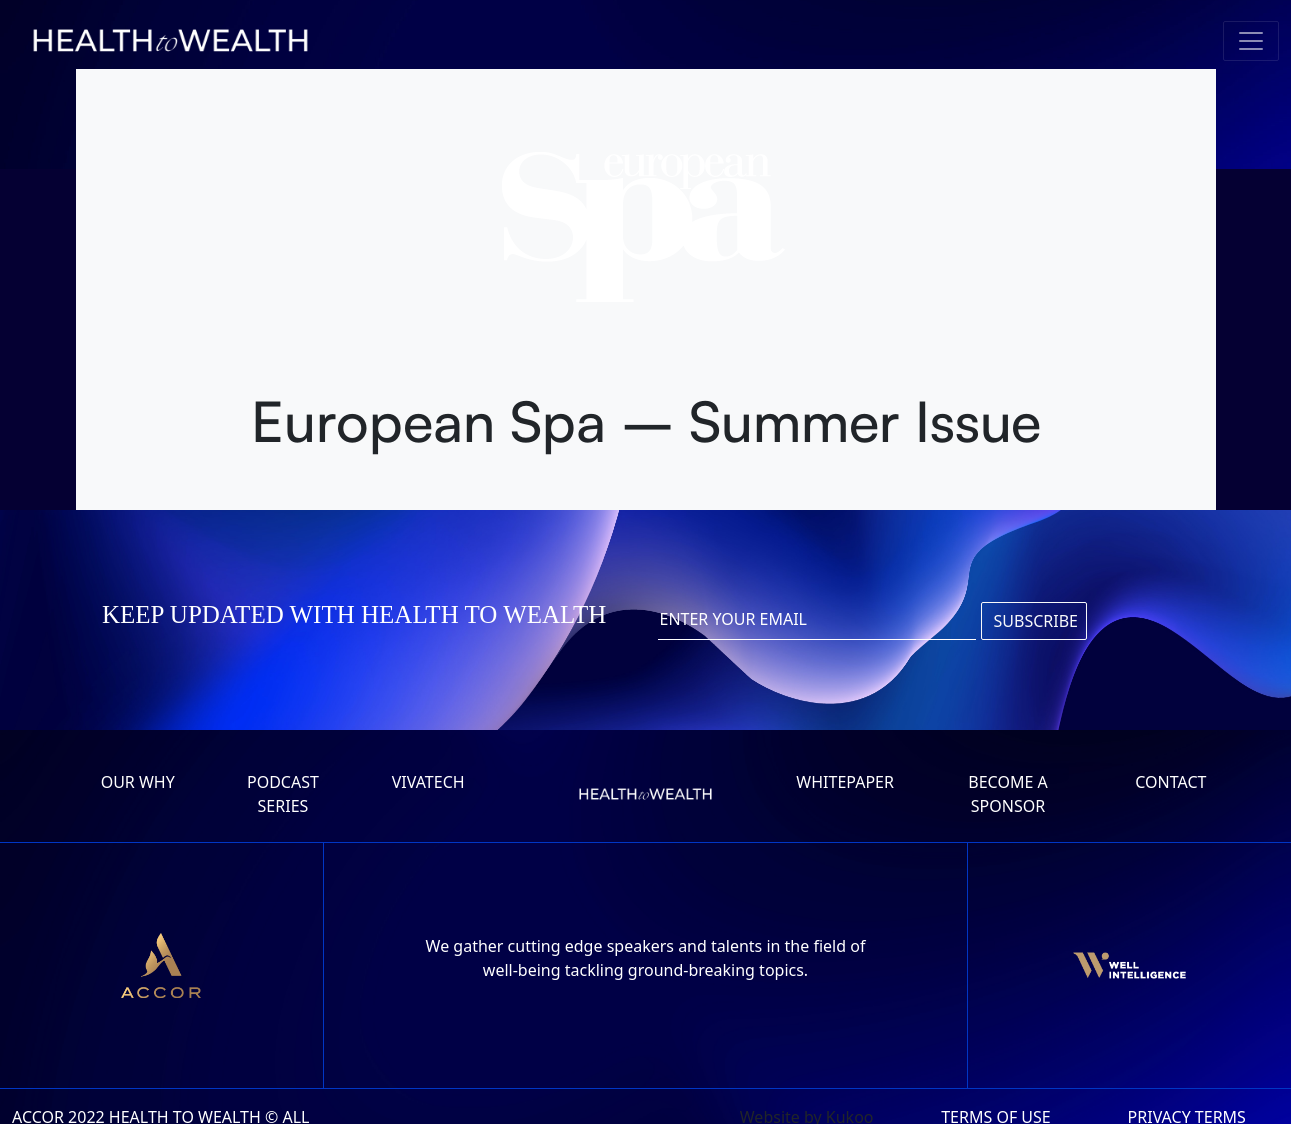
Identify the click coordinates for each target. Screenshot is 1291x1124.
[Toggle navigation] (1251, 41)
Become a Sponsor (1007, 794)
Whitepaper (845, 782)
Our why (138, 782)
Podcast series (283, 794)
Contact (1170, 782)
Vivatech (428, 782)
